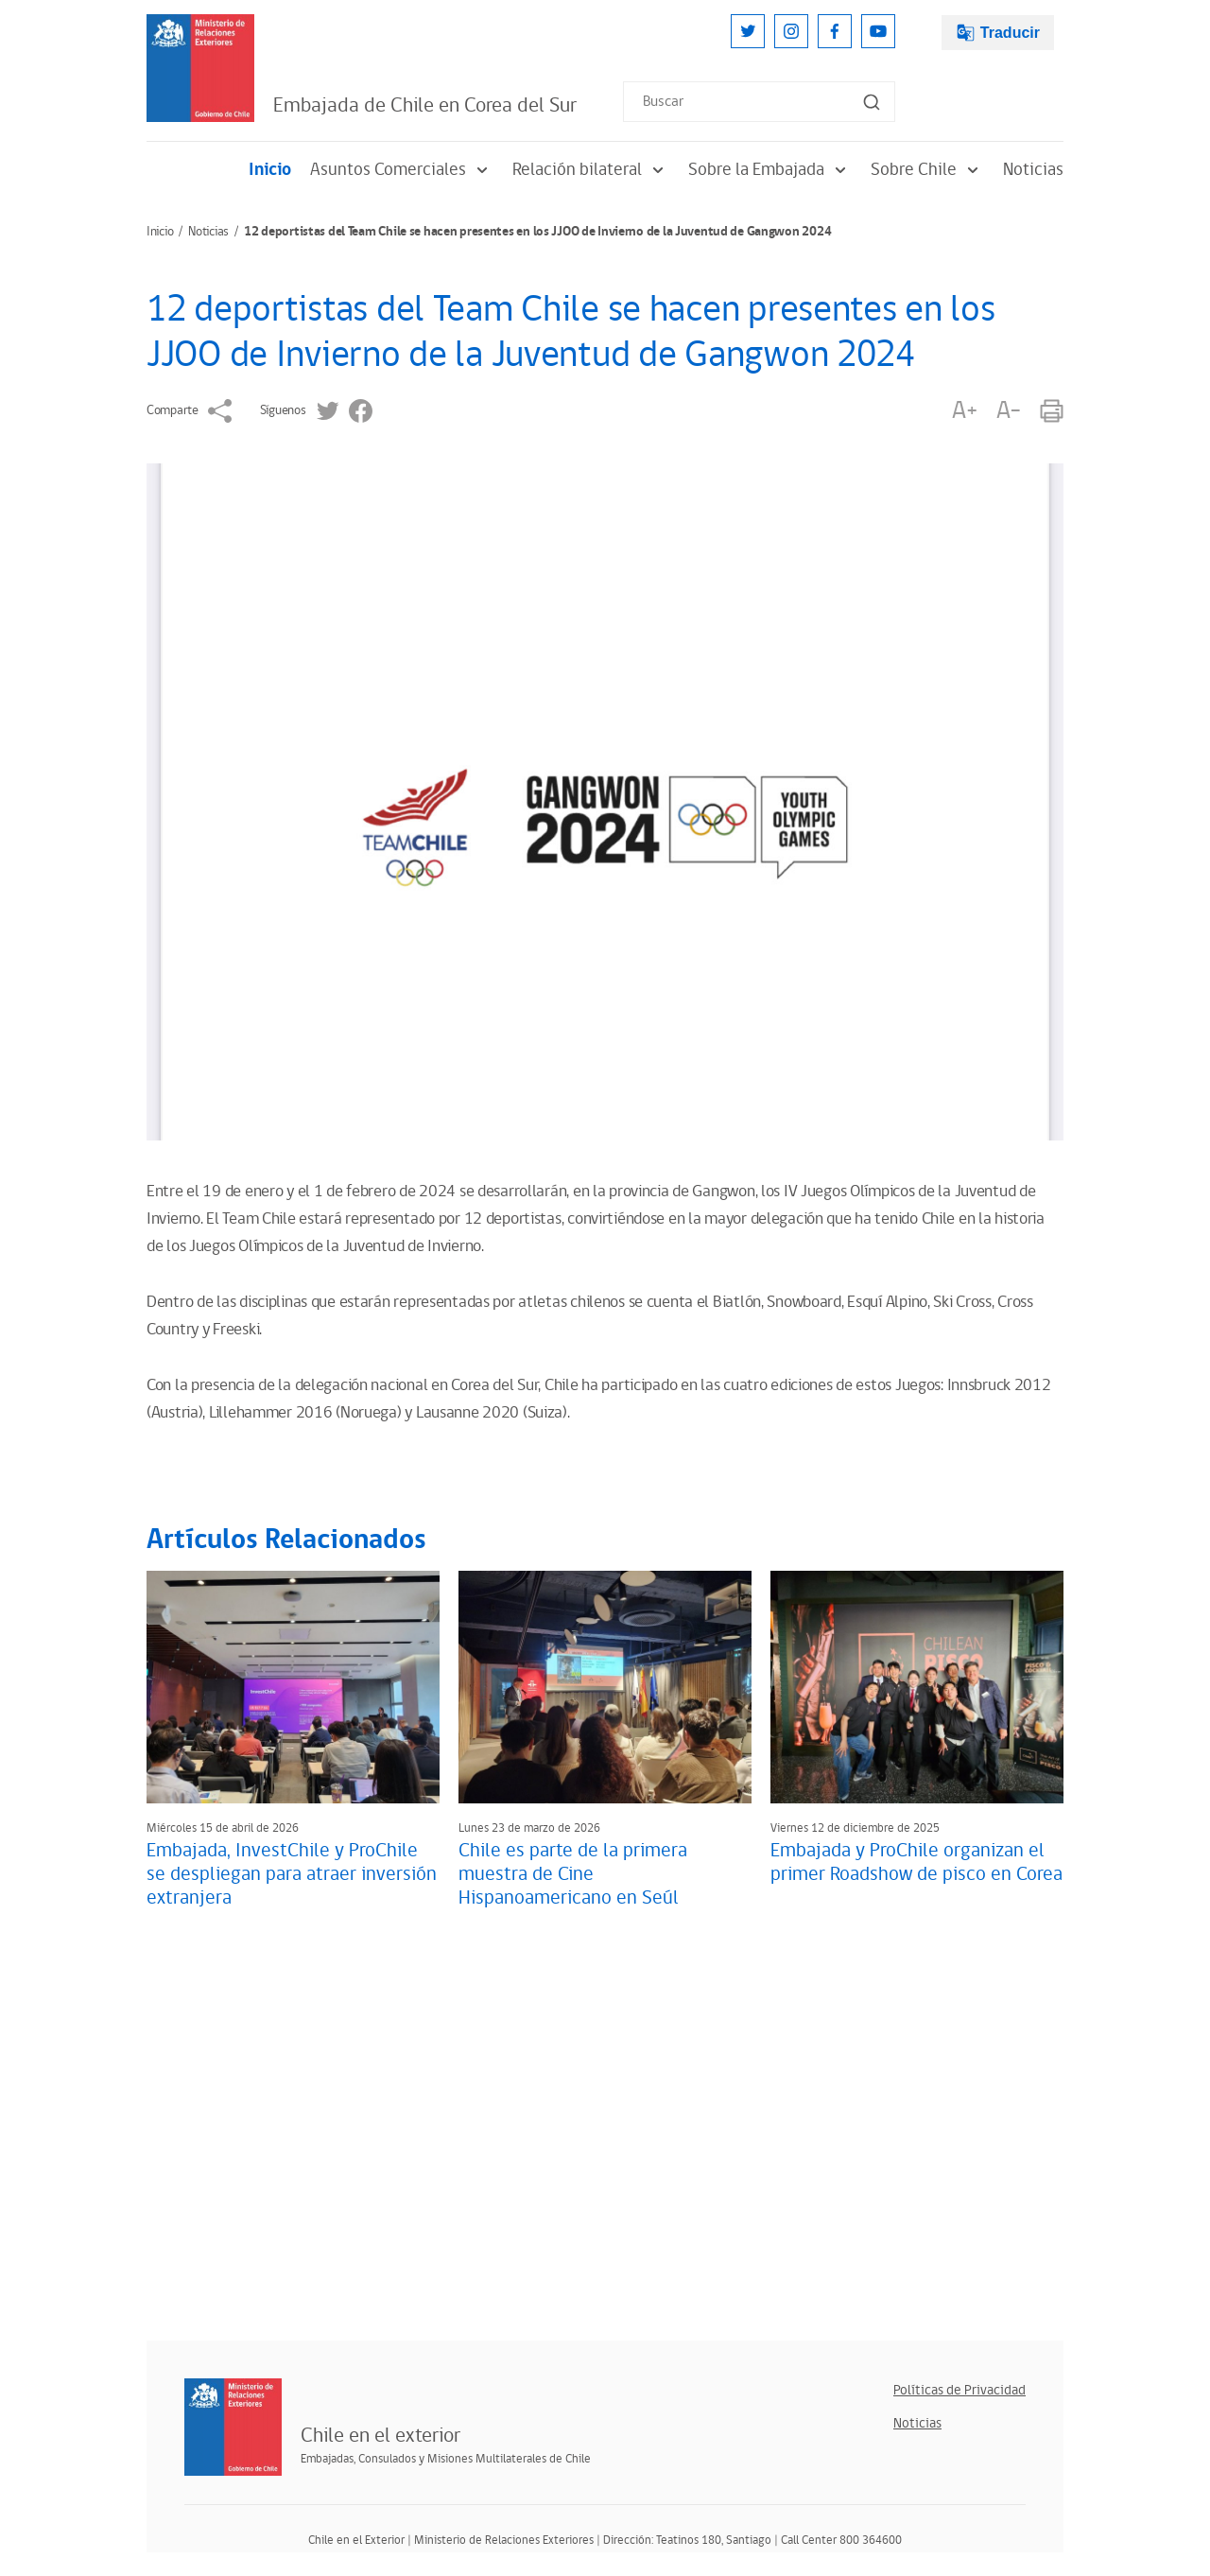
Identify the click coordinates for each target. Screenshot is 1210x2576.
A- (1008, 411)
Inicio (270, 170)
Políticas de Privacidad (959, 2390)
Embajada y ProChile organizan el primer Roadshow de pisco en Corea (916, 1862)
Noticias (1033, 170)
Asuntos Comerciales (401, 170)
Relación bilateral (590, 170)
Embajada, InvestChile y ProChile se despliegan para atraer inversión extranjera (292, 1874)
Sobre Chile (927, 170)
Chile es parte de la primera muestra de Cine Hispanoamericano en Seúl (572, 1874)
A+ (964, 411)
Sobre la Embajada (770, 170)
